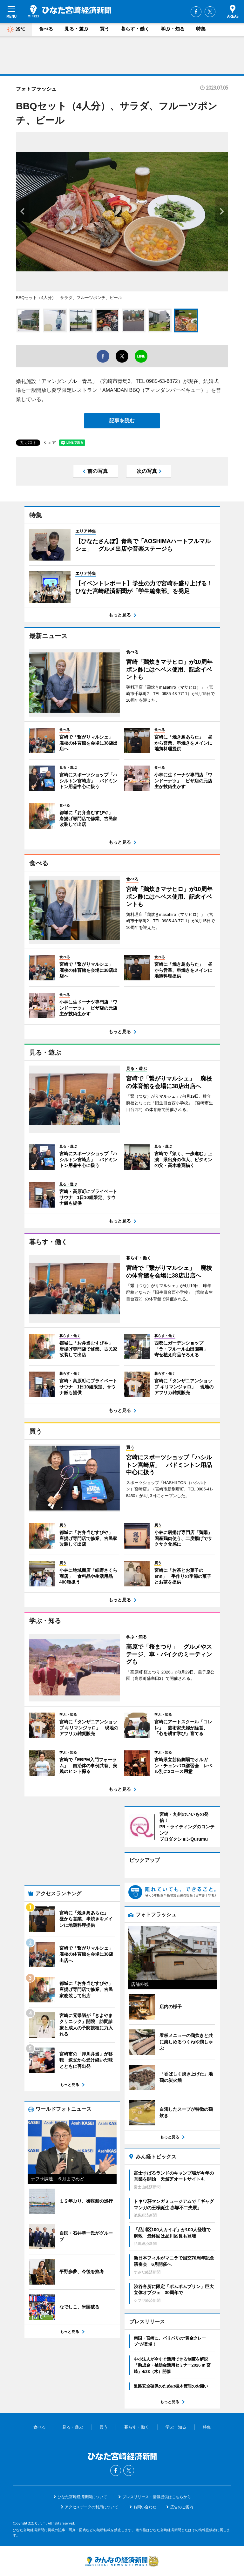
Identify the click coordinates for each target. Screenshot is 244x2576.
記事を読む (122, 420)
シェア (50, 442)
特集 (201, 28)
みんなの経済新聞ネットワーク (122, 2519)
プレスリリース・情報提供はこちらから (156, 2455)
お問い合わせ (144, 2466)
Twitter (210, 11)
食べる (46, 28)
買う (104, 28)
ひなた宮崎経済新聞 (69, 11)
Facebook (196, 11)
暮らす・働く (135, 28)
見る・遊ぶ (76, 28)
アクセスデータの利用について (91, 2466)
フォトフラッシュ (36, 89)
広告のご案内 (181, 2466)
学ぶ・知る (173, 28)
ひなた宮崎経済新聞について (82, 2455)
